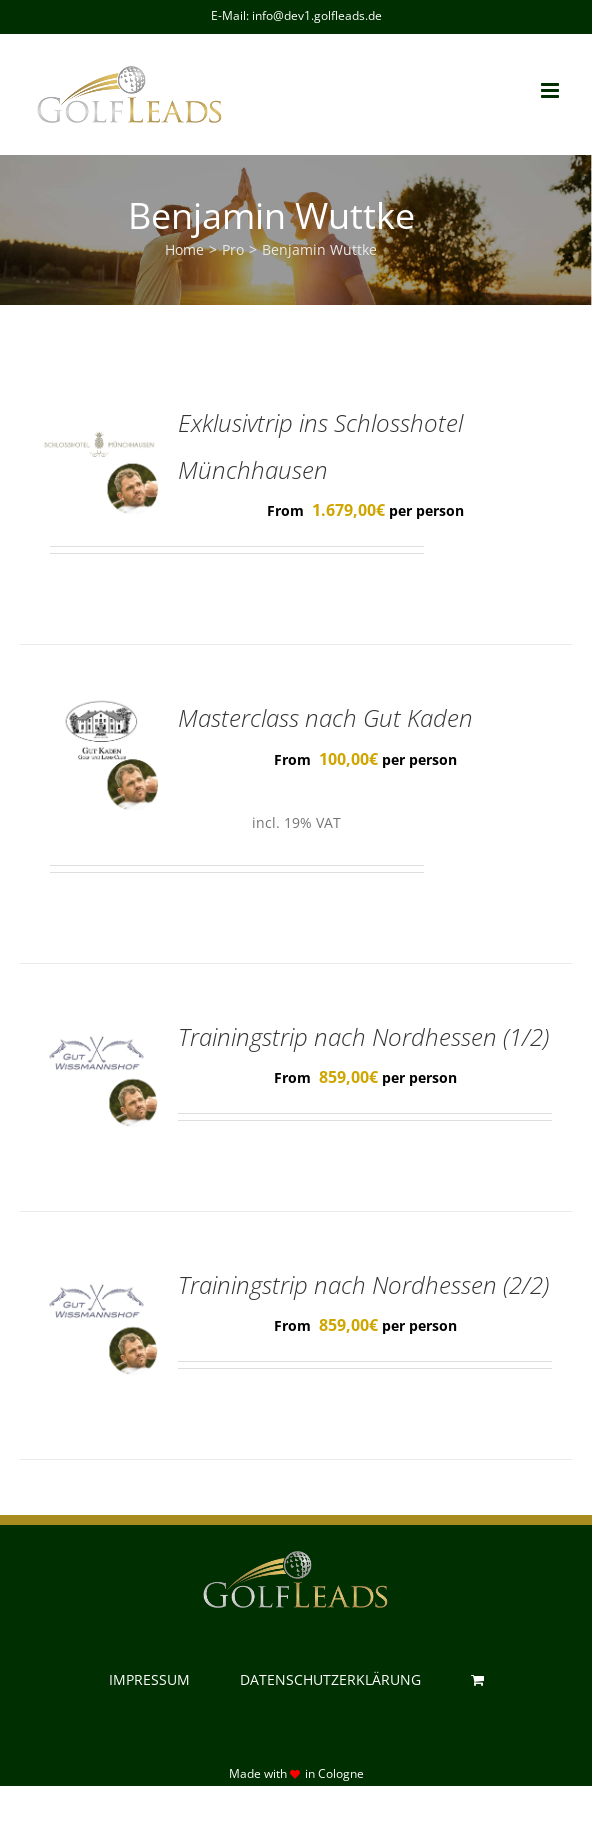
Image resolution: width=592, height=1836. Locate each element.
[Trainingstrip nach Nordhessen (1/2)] (99, 1029)
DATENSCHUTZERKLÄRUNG (330, 1679)
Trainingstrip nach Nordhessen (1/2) (363, 1037)
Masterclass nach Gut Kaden (325, 718)
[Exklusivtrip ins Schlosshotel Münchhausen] (99, 415)
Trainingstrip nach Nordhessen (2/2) (363, 1285)
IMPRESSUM (149, 1679)
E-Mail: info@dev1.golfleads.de (296, 15)
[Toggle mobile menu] (551, 90)
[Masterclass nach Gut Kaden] (99, 710)
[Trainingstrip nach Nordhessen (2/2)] (99, 1277)
